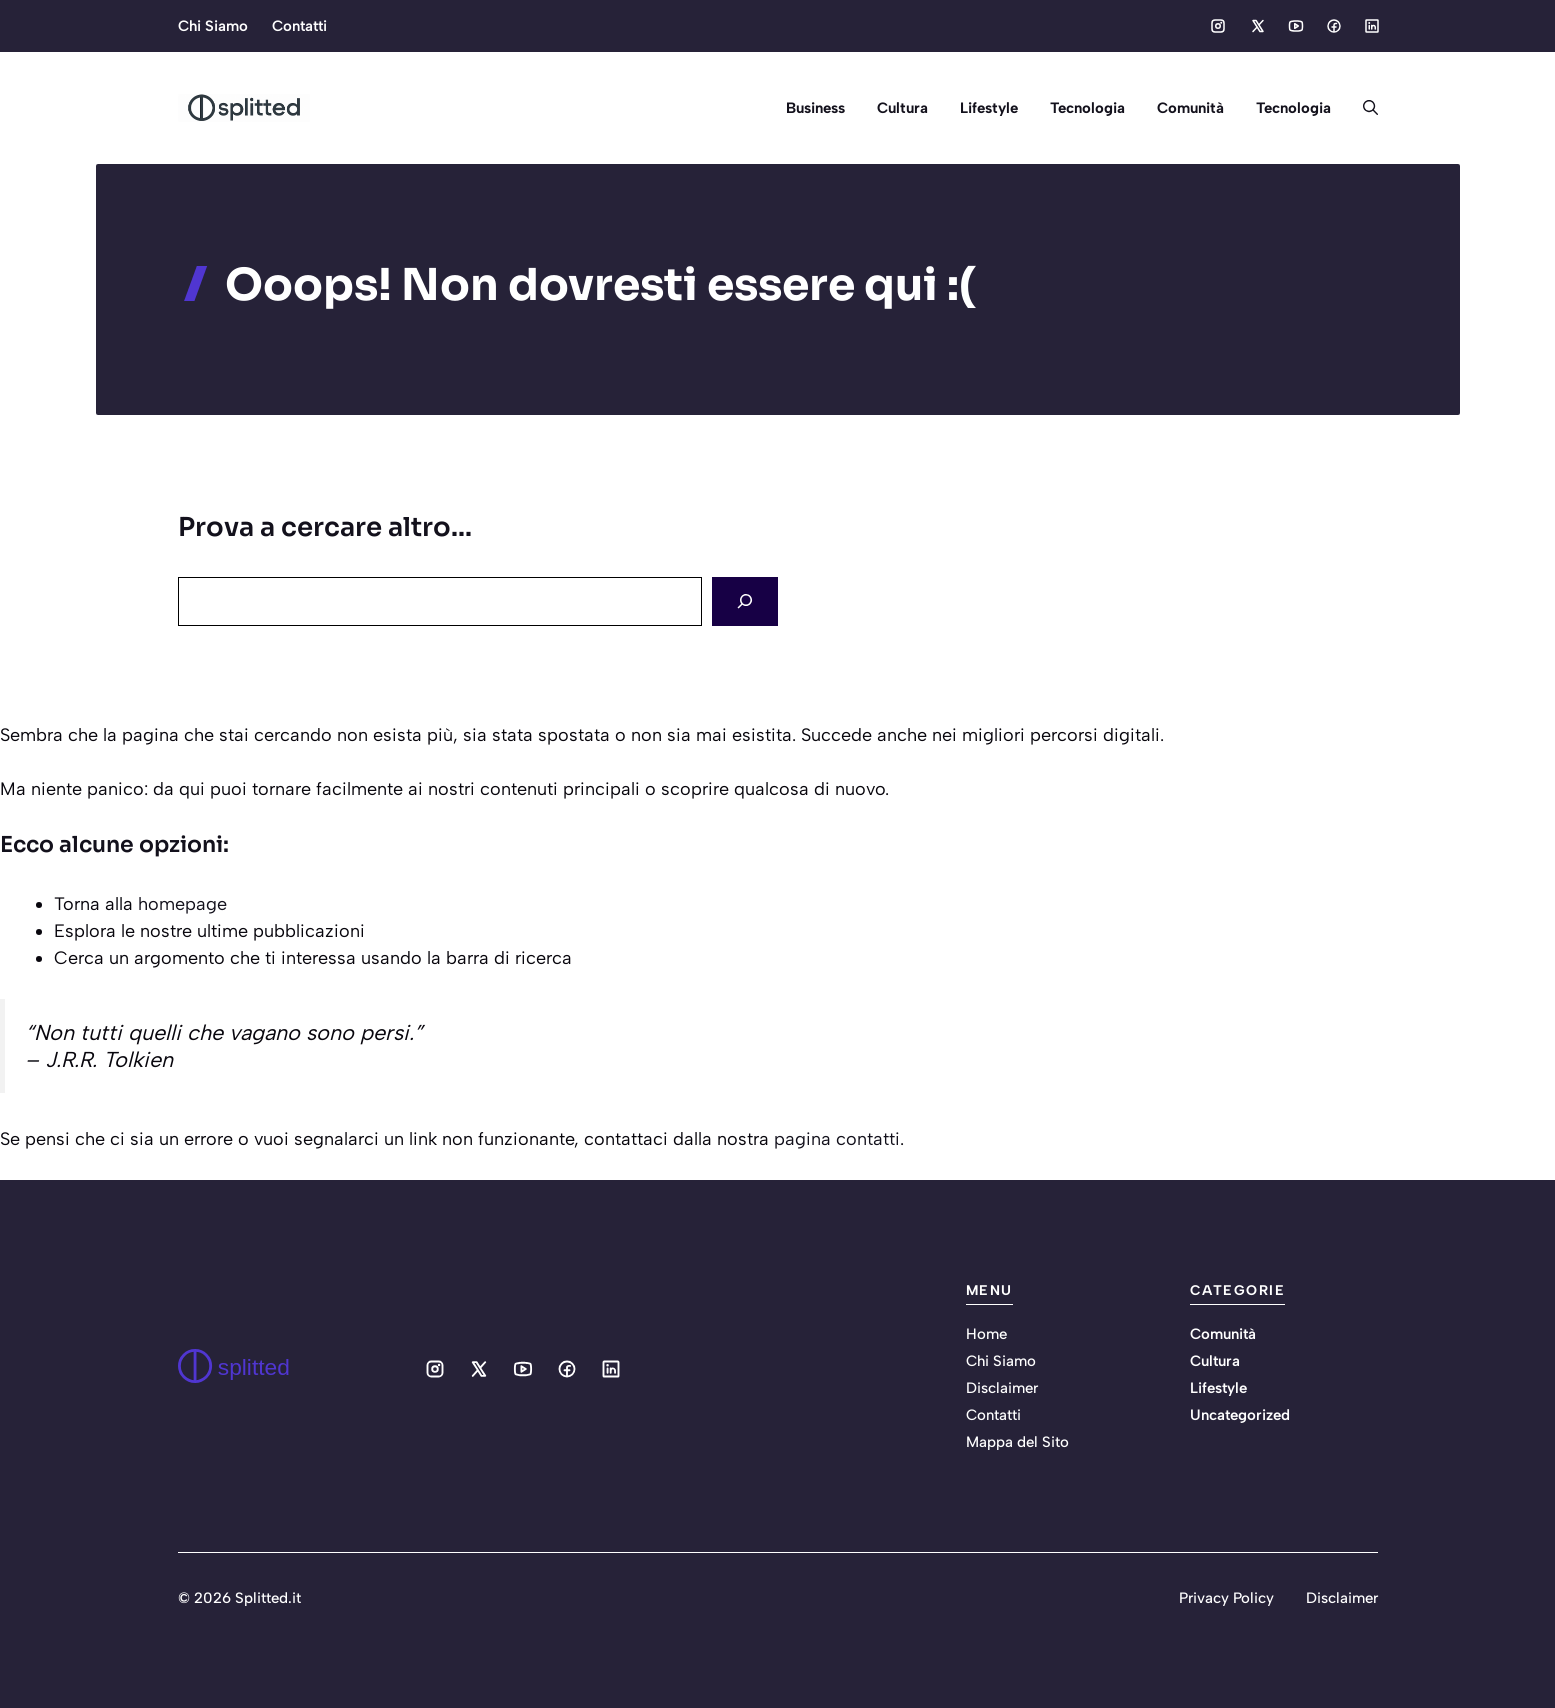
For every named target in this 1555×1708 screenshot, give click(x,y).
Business (815, 108)
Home (986, 1334)
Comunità (1190, 108)
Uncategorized (1240, 1415)
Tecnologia (1087, 108)
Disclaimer (1002, 1388)
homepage (182, 904)
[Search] (745, 601)
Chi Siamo (213, 26)
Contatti (299, 26)
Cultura (902, 108)
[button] (1362, 108)
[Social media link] (1218, 26)
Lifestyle (989, 108)
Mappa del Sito (1017, 1442)
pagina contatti (837, 1139)
